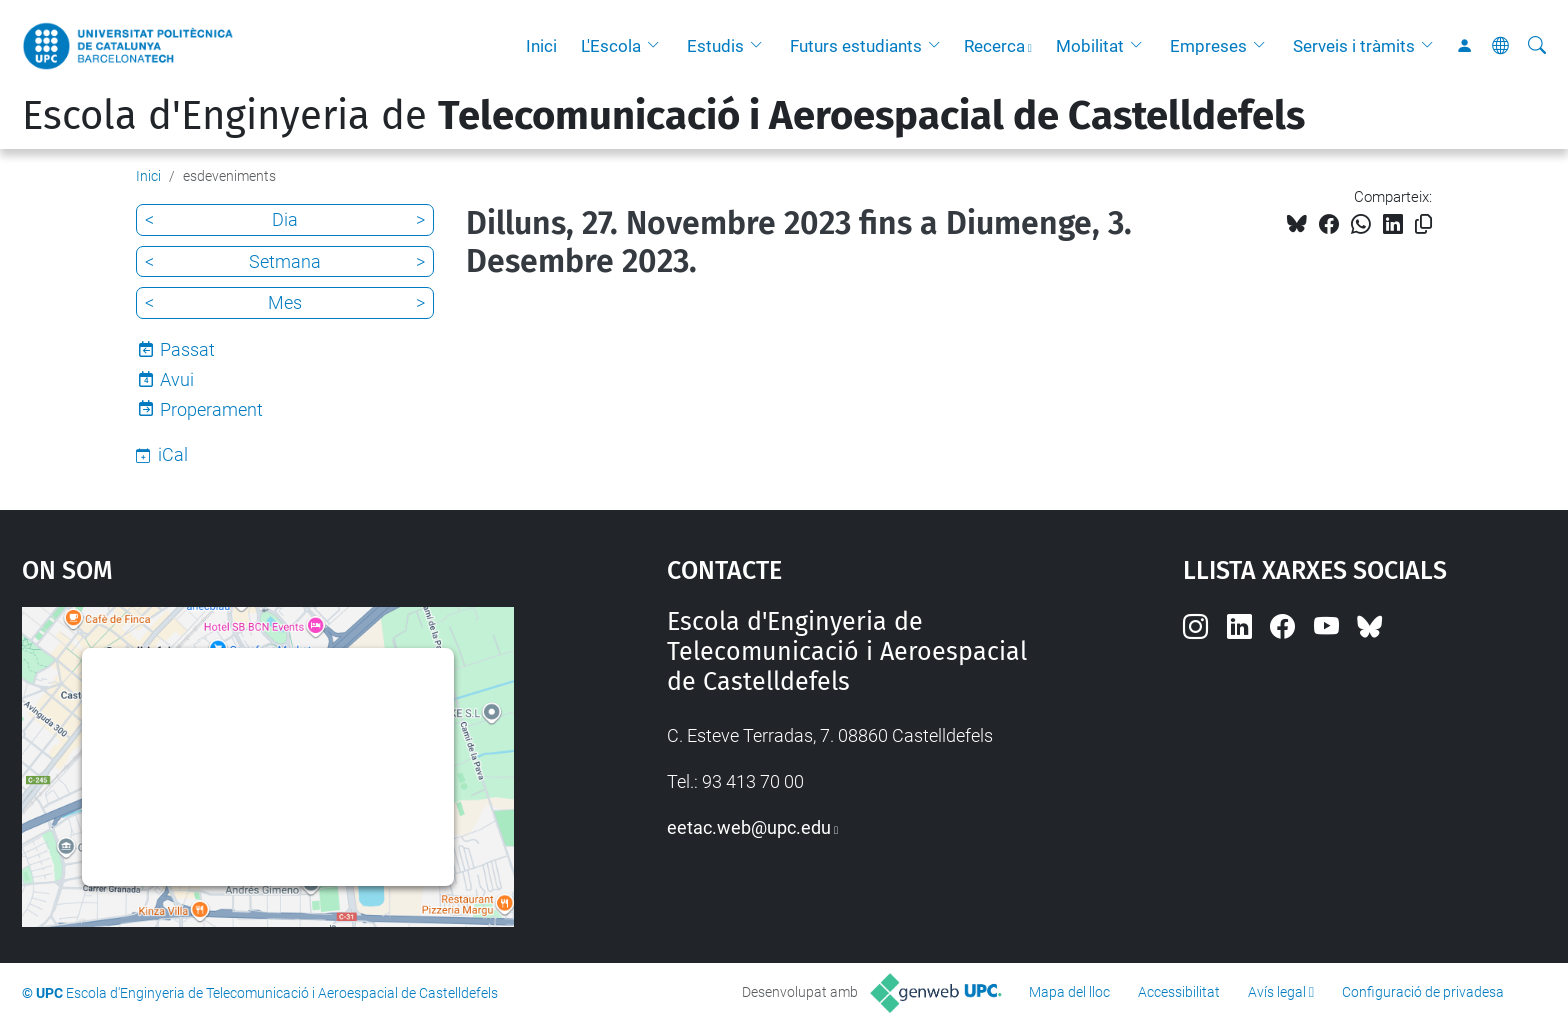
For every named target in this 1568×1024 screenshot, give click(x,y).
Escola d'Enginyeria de (663, 116)
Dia (285, 219)
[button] (658, 46)
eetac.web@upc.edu (749, 827)
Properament (211, 409)
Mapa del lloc (1069, 992)
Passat (187, 349)
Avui (177, 379)
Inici (541, 46)
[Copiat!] (1423, 224)
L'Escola (611, 46)
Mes (285, 302)
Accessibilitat (1179, 992)
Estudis (715, 46)
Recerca (994, 46)
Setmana (285, 261)
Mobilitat (1090, 46)
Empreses (1208, 46)
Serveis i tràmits (1354, 46)
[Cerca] (1537, 46)
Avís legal (1277, 992)
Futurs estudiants (856, 46)
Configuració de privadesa (1423, 992)
